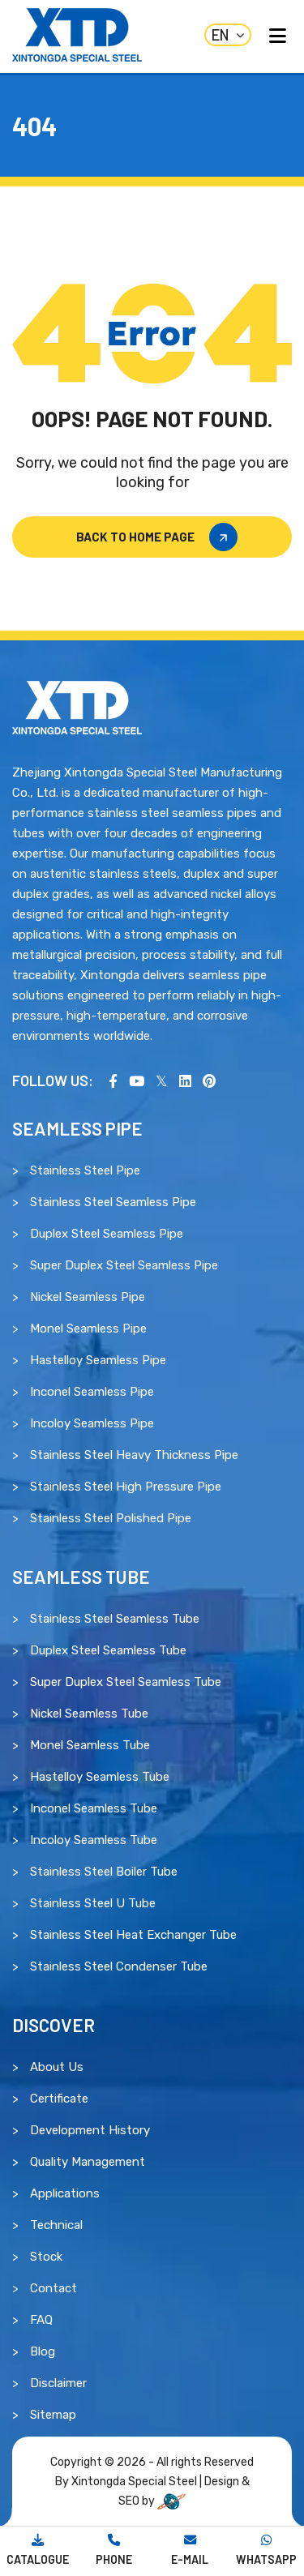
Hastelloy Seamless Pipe (98, 1360)
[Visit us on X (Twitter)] (162, 1080)
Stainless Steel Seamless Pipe (113, 1202)
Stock (46, 2256)
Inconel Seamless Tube (93, 1808)
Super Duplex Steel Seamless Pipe (124, 1265)
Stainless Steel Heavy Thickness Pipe (134, 1455)
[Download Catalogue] (38, 2551)
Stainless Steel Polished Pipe (110, 1518)
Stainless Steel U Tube (93, 1903)
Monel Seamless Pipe (88, 1328)
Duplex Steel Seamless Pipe (106, 1233)
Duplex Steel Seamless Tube (108, 1650)
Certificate (59, 2098)
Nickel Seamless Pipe (87, 1297)
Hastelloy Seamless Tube (99, 1776)
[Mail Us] (190, 2551)
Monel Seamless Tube (90, 1745)
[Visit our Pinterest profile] (209, 1080)
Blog (42, 2351)
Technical (56, 2225)
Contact (53, 2288)
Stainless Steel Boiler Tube (104, 1871)
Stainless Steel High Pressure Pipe (125, 1486)
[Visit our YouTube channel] (136, 1080)
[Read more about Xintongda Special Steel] (77, 707)
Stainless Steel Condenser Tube (119, 1966)
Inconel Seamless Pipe (92, 1391)
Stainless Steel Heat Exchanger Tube (133, 1935)
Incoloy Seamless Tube (93, 1840)
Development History (90, 2130)
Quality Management (87, 2162)
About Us (56, 2067)
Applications (65, 2193)
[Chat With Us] (266, 2551)
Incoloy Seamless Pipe (92, 1423)
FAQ (41, 2320)
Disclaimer (58, 2383)
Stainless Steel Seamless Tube (114, 1618)
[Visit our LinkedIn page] (185, 1080)
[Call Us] (114, 2551)
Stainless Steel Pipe (85, 1170)
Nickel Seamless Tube (89, 1713)
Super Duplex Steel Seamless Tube (125, 1682)
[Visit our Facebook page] (113, 1080)
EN (228, 35)
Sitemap (53, 2414)
